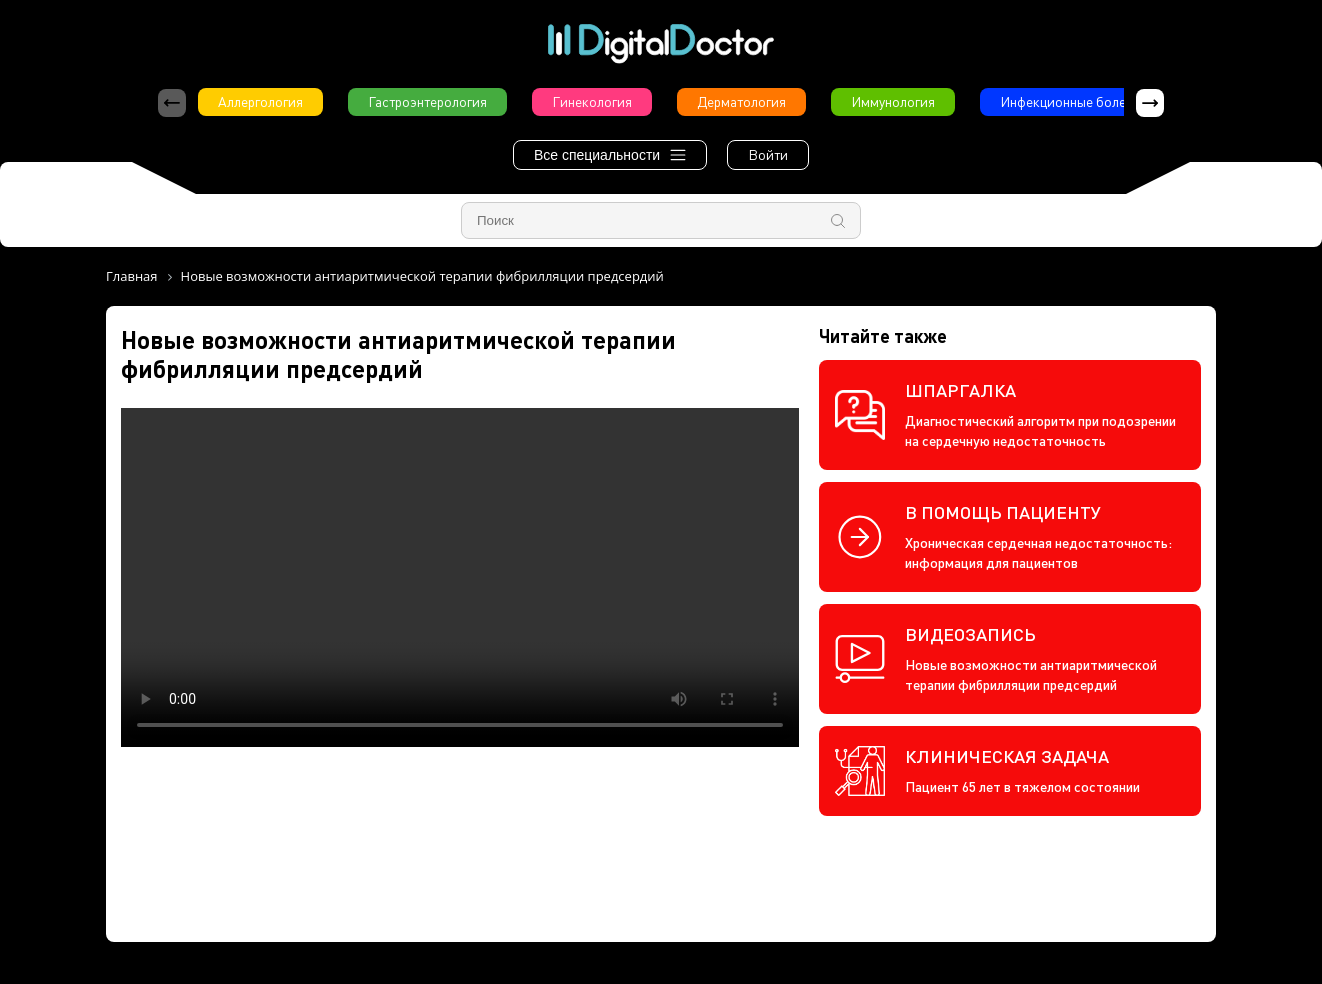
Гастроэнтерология (427, 101)
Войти (768, 154)
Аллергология (260, 101)
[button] (1150, 103)
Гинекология (592, 101)
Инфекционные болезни (1074, 101)
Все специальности (610, 155)
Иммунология (893, 101)
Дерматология (741, 101)
